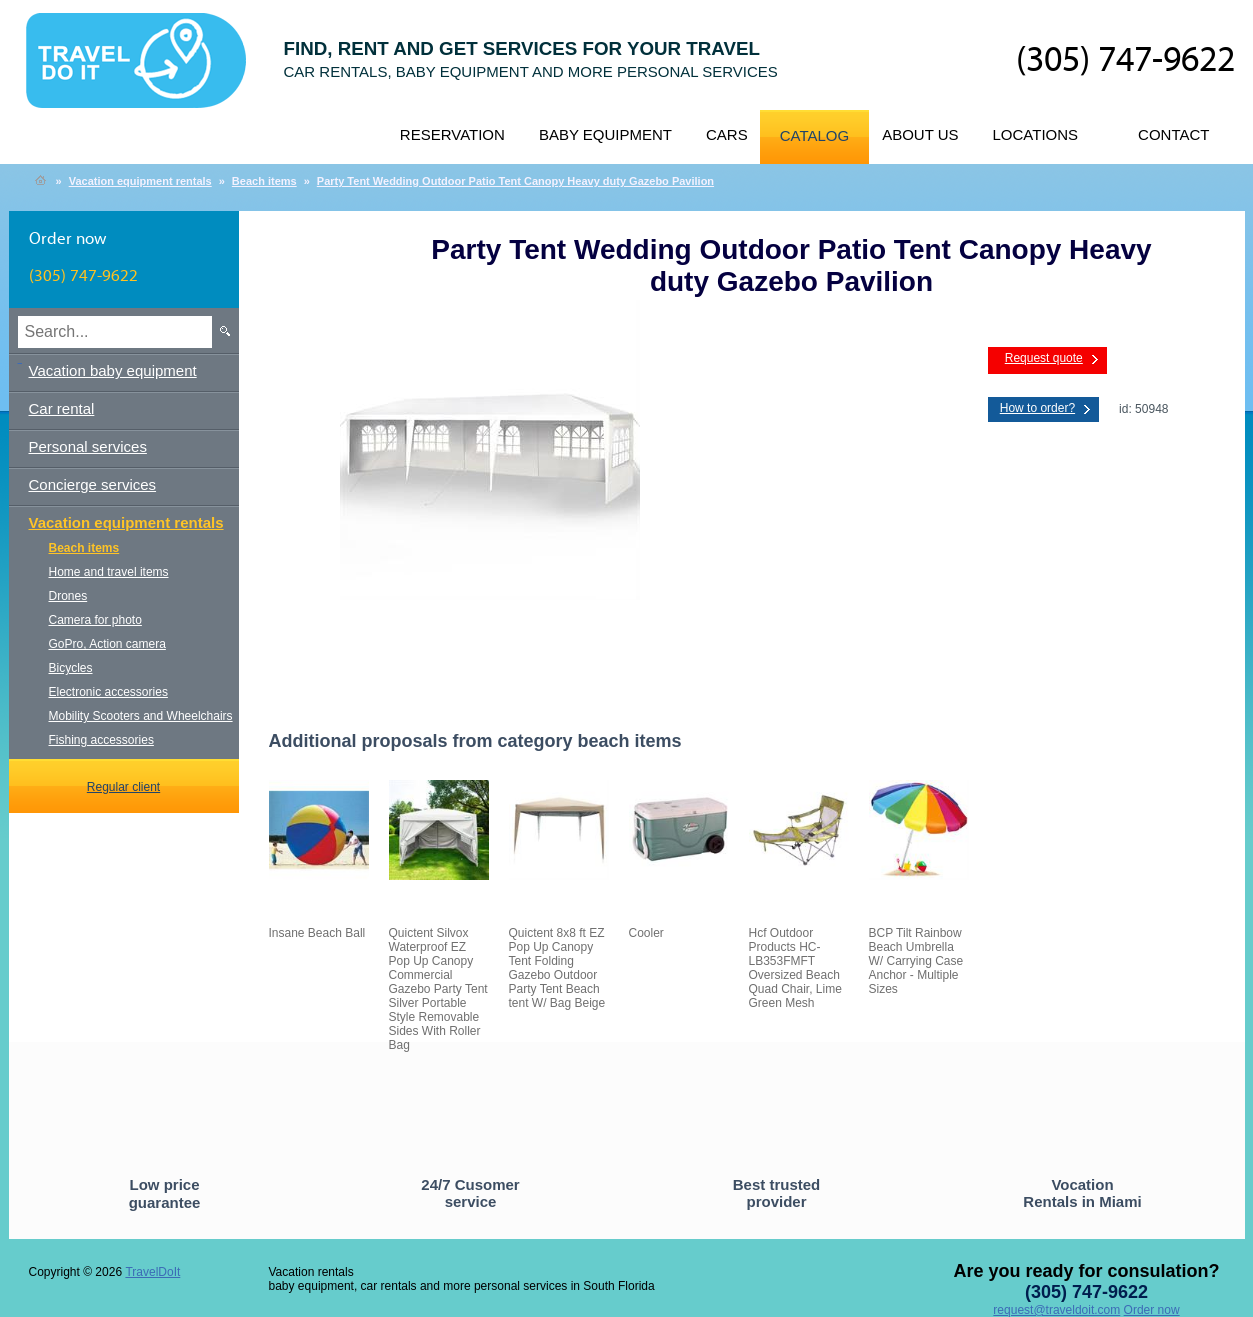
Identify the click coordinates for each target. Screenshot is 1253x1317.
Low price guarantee (165, 1193)
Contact (1173, 134)
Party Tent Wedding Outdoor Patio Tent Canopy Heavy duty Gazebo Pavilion (515, 181)
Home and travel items (109, 572)
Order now (1152, 1310)
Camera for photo (95, 620)
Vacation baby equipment (113, 370)
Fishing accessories (101, 740)
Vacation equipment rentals (140, 181)
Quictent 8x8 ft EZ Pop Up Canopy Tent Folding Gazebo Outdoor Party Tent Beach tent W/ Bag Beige (557, 968)
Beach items (264, 181)
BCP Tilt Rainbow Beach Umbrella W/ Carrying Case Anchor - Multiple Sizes (916, 961)
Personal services (88, 446)
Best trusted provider (777, 1193)
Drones (68, 596)
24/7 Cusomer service (470, 1193)
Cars (727, 134)
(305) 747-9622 (1125, 61)
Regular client (123, 787)
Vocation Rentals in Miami (1082, 1193)
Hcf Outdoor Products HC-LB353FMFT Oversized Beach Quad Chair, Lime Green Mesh (795, 968)
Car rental (62, 408)
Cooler (646, 933)
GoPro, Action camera (107, 644)
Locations (1036, 134)
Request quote (1044, 358)
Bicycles (71, 668)
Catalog (814, 135)
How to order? (1037, 408)
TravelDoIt (144, 71)
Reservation (452, 134)
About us (920, 134)
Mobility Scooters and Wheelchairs (141, 716)
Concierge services (93, 484)
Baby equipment (605, 134)
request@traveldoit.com (1056, 1310)
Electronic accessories (108, 692)
